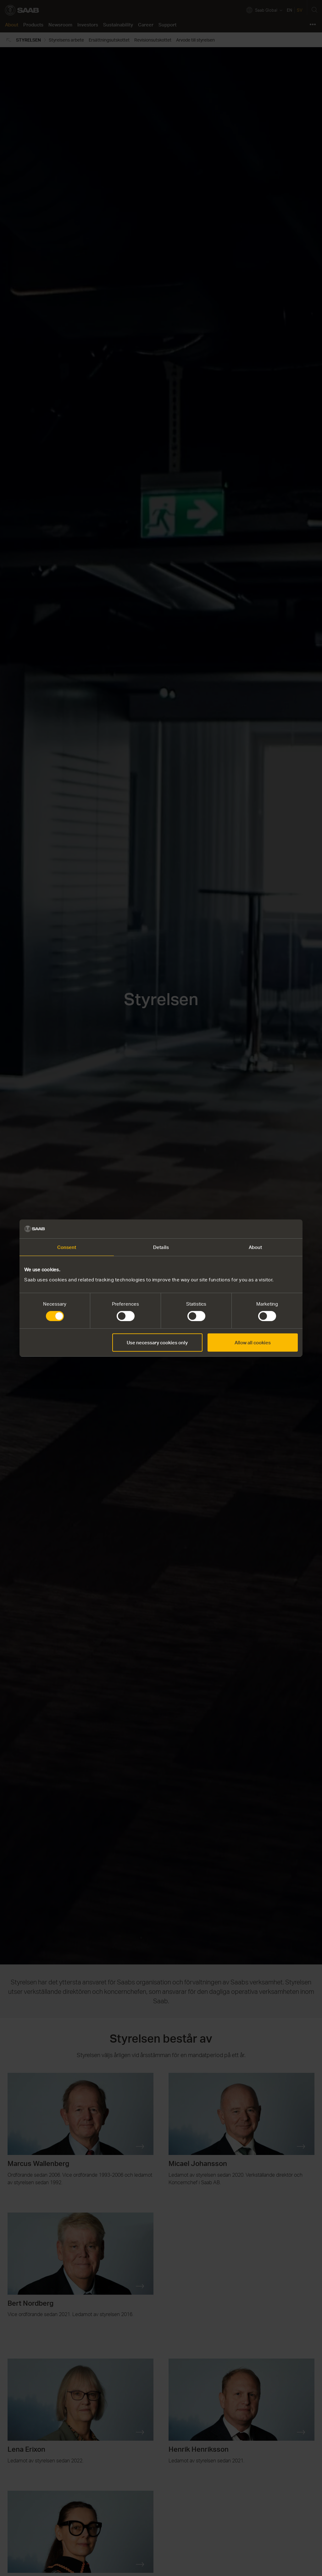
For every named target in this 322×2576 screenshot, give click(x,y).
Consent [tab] (66, 1247)
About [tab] (255, 1247)
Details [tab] (161, 1247)
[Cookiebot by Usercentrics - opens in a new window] (270, 1229)
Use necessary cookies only (157, 1342)
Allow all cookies (253, 1342)
